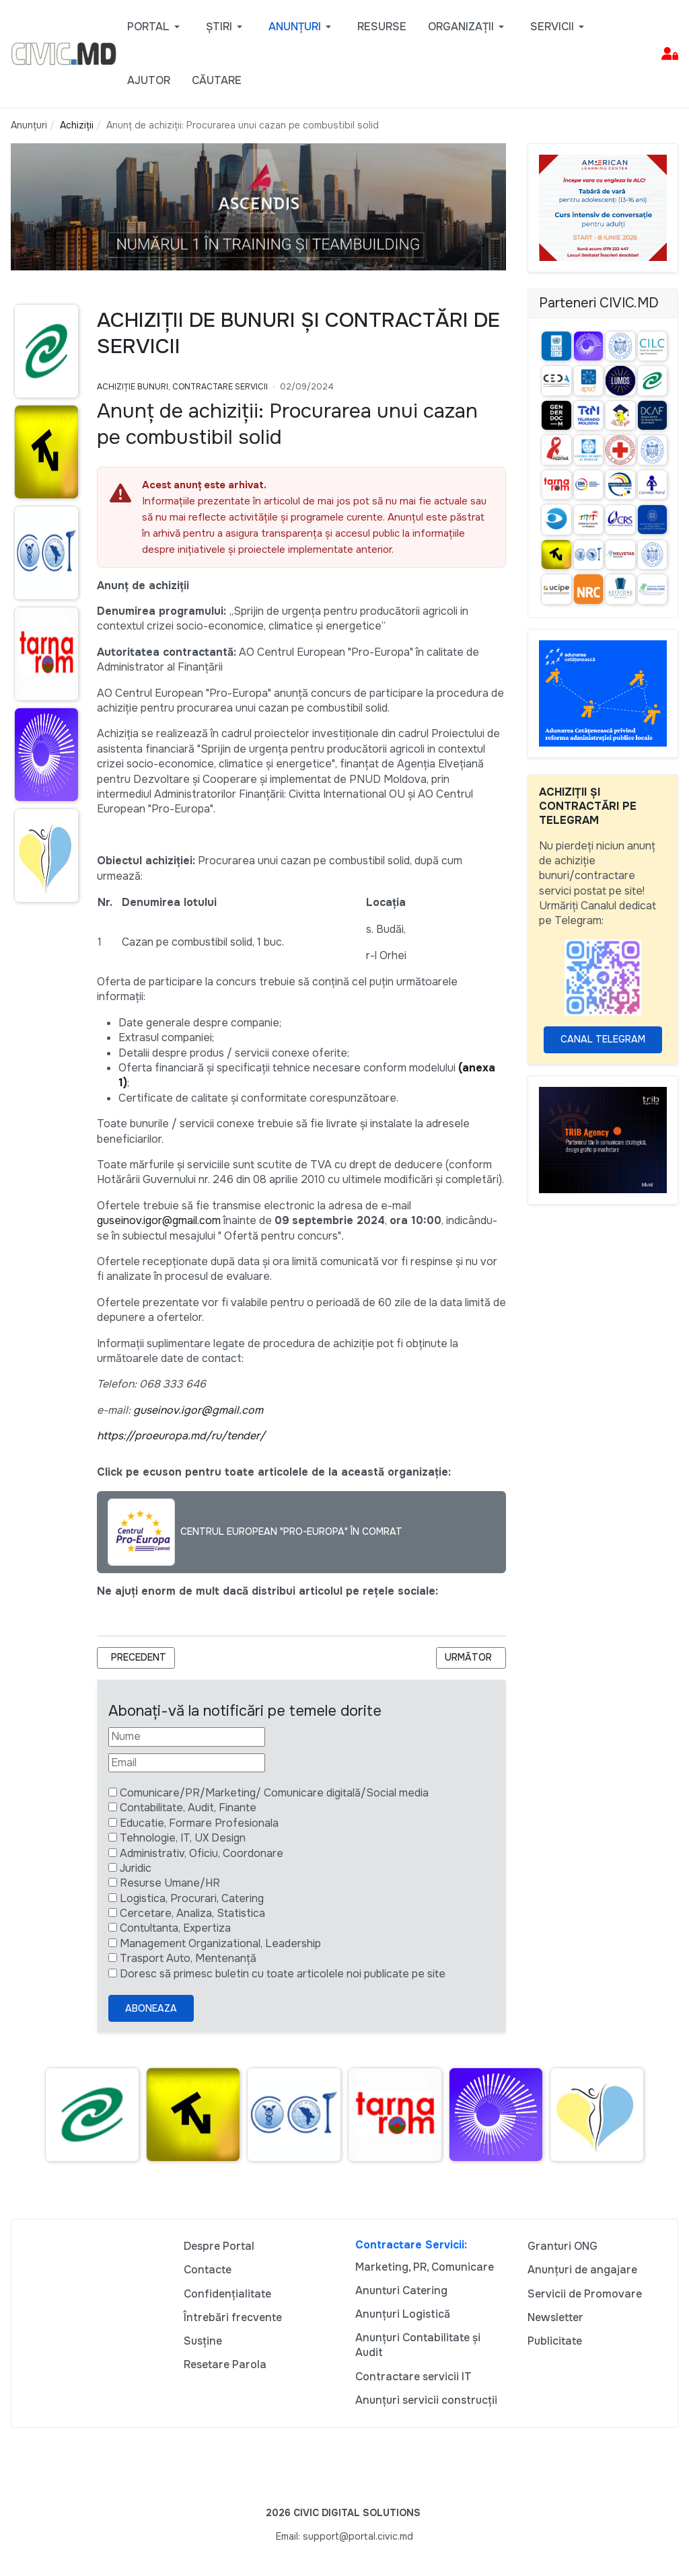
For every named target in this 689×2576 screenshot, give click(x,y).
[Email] (186, 1762)
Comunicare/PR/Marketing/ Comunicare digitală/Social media (274, 1793)
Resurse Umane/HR (170, 1883)
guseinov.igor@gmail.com (159, 1220)
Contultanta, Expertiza (175, 1928)
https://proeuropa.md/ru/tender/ (181, 1436)
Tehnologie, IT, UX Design (183, 1838)
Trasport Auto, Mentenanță (188, 1958)
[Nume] (186, 1736)
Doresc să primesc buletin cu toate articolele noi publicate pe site (282, 1974)
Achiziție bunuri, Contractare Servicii (182, 386)
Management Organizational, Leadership (220, 1943)
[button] (155, 27)
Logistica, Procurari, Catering (192, 1898)
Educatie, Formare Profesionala (199, 1823)
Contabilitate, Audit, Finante (188, 1808)
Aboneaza (151, 2008)
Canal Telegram (602, 1039)
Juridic (135, 1868)
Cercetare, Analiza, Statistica (192, 1913)
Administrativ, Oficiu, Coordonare (201, 1853)
